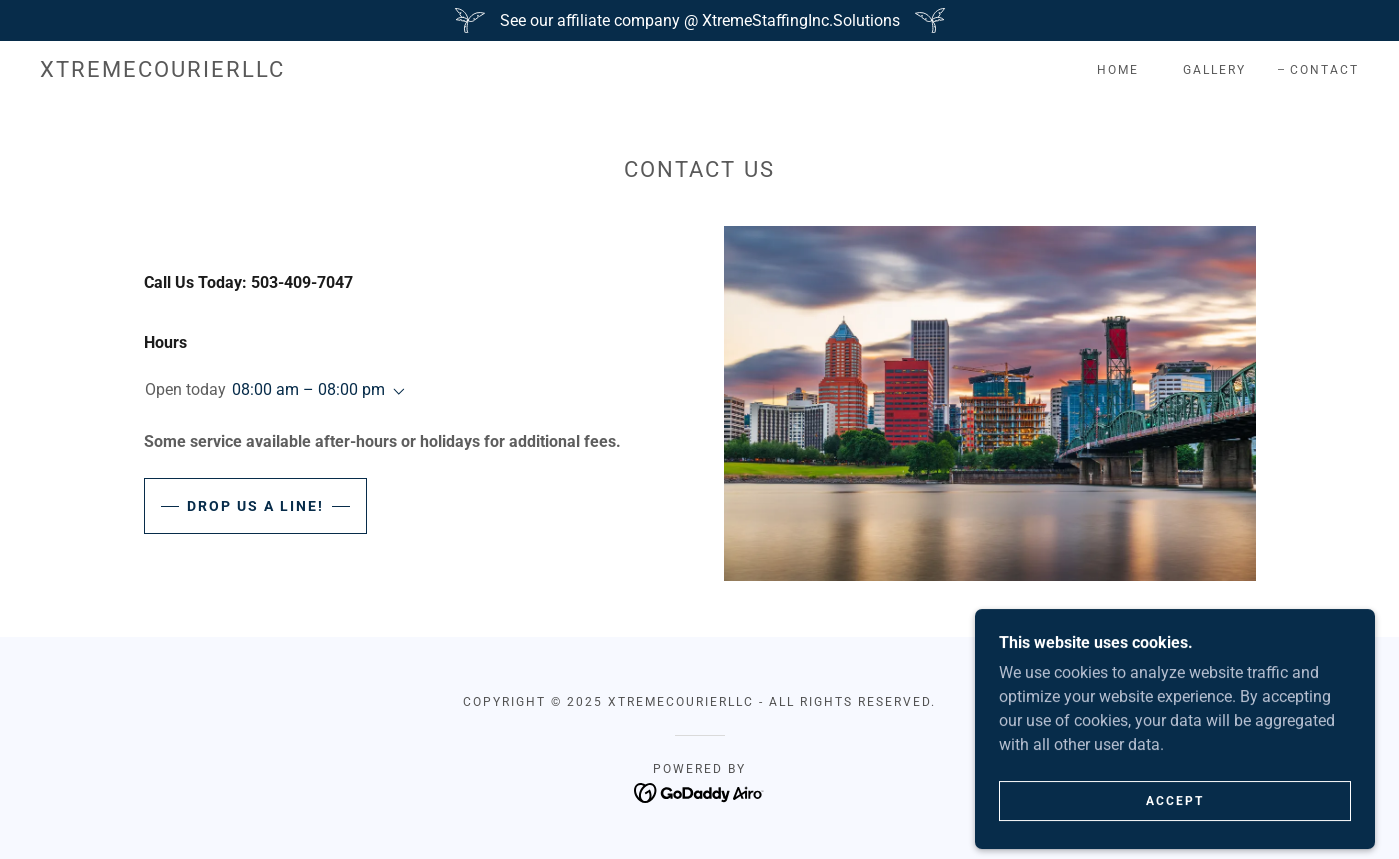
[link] (162, 71)
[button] (395, 392)
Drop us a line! (255, 506)
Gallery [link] (1214, 70)
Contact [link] (1324, 70)
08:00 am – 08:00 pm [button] (308, 389)
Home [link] (1118, 70)
